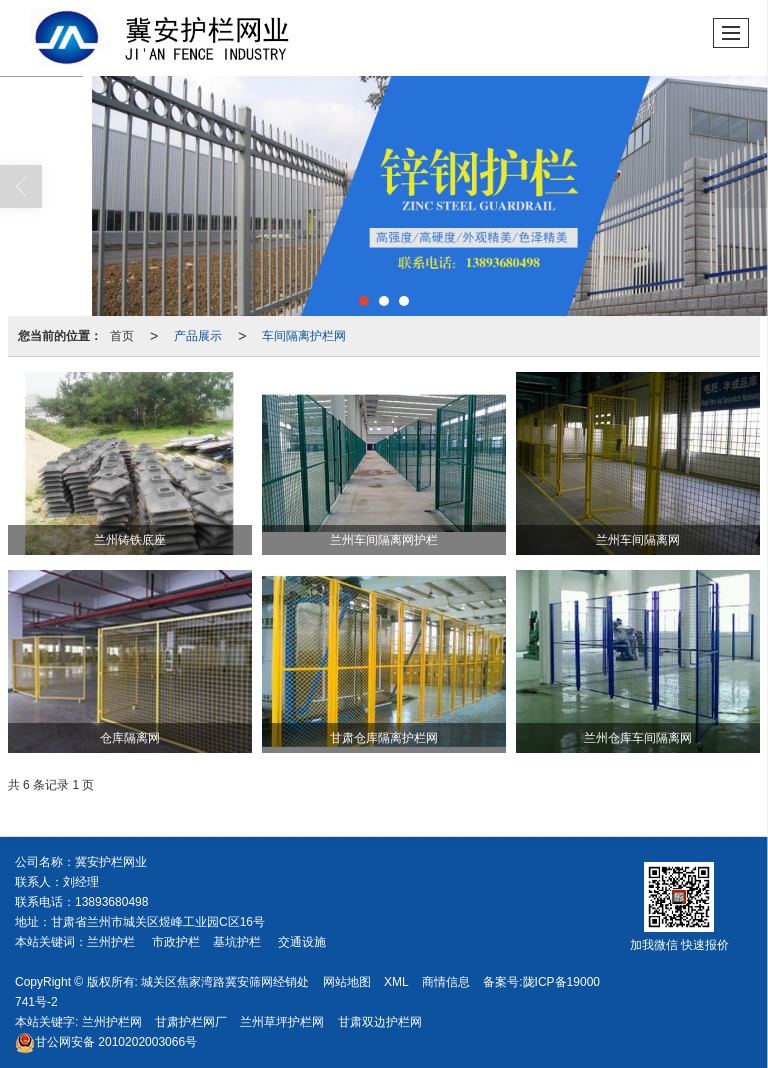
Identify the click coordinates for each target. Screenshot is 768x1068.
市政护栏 (176, 942)
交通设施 (302, 942)
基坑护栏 (237, 942)
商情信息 (446, 982)
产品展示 (198, 336)
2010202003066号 (106, 1042)
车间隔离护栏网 (304, 336)
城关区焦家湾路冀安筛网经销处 (225, 982)
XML (396, 982)
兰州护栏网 (112, 1022)
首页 (122, 336)
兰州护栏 (111, 942)
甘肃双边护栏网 (380, 1022)
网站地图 (347, 982)
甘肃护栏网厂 (191, 1022)
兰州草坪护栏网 (282, 1022)
